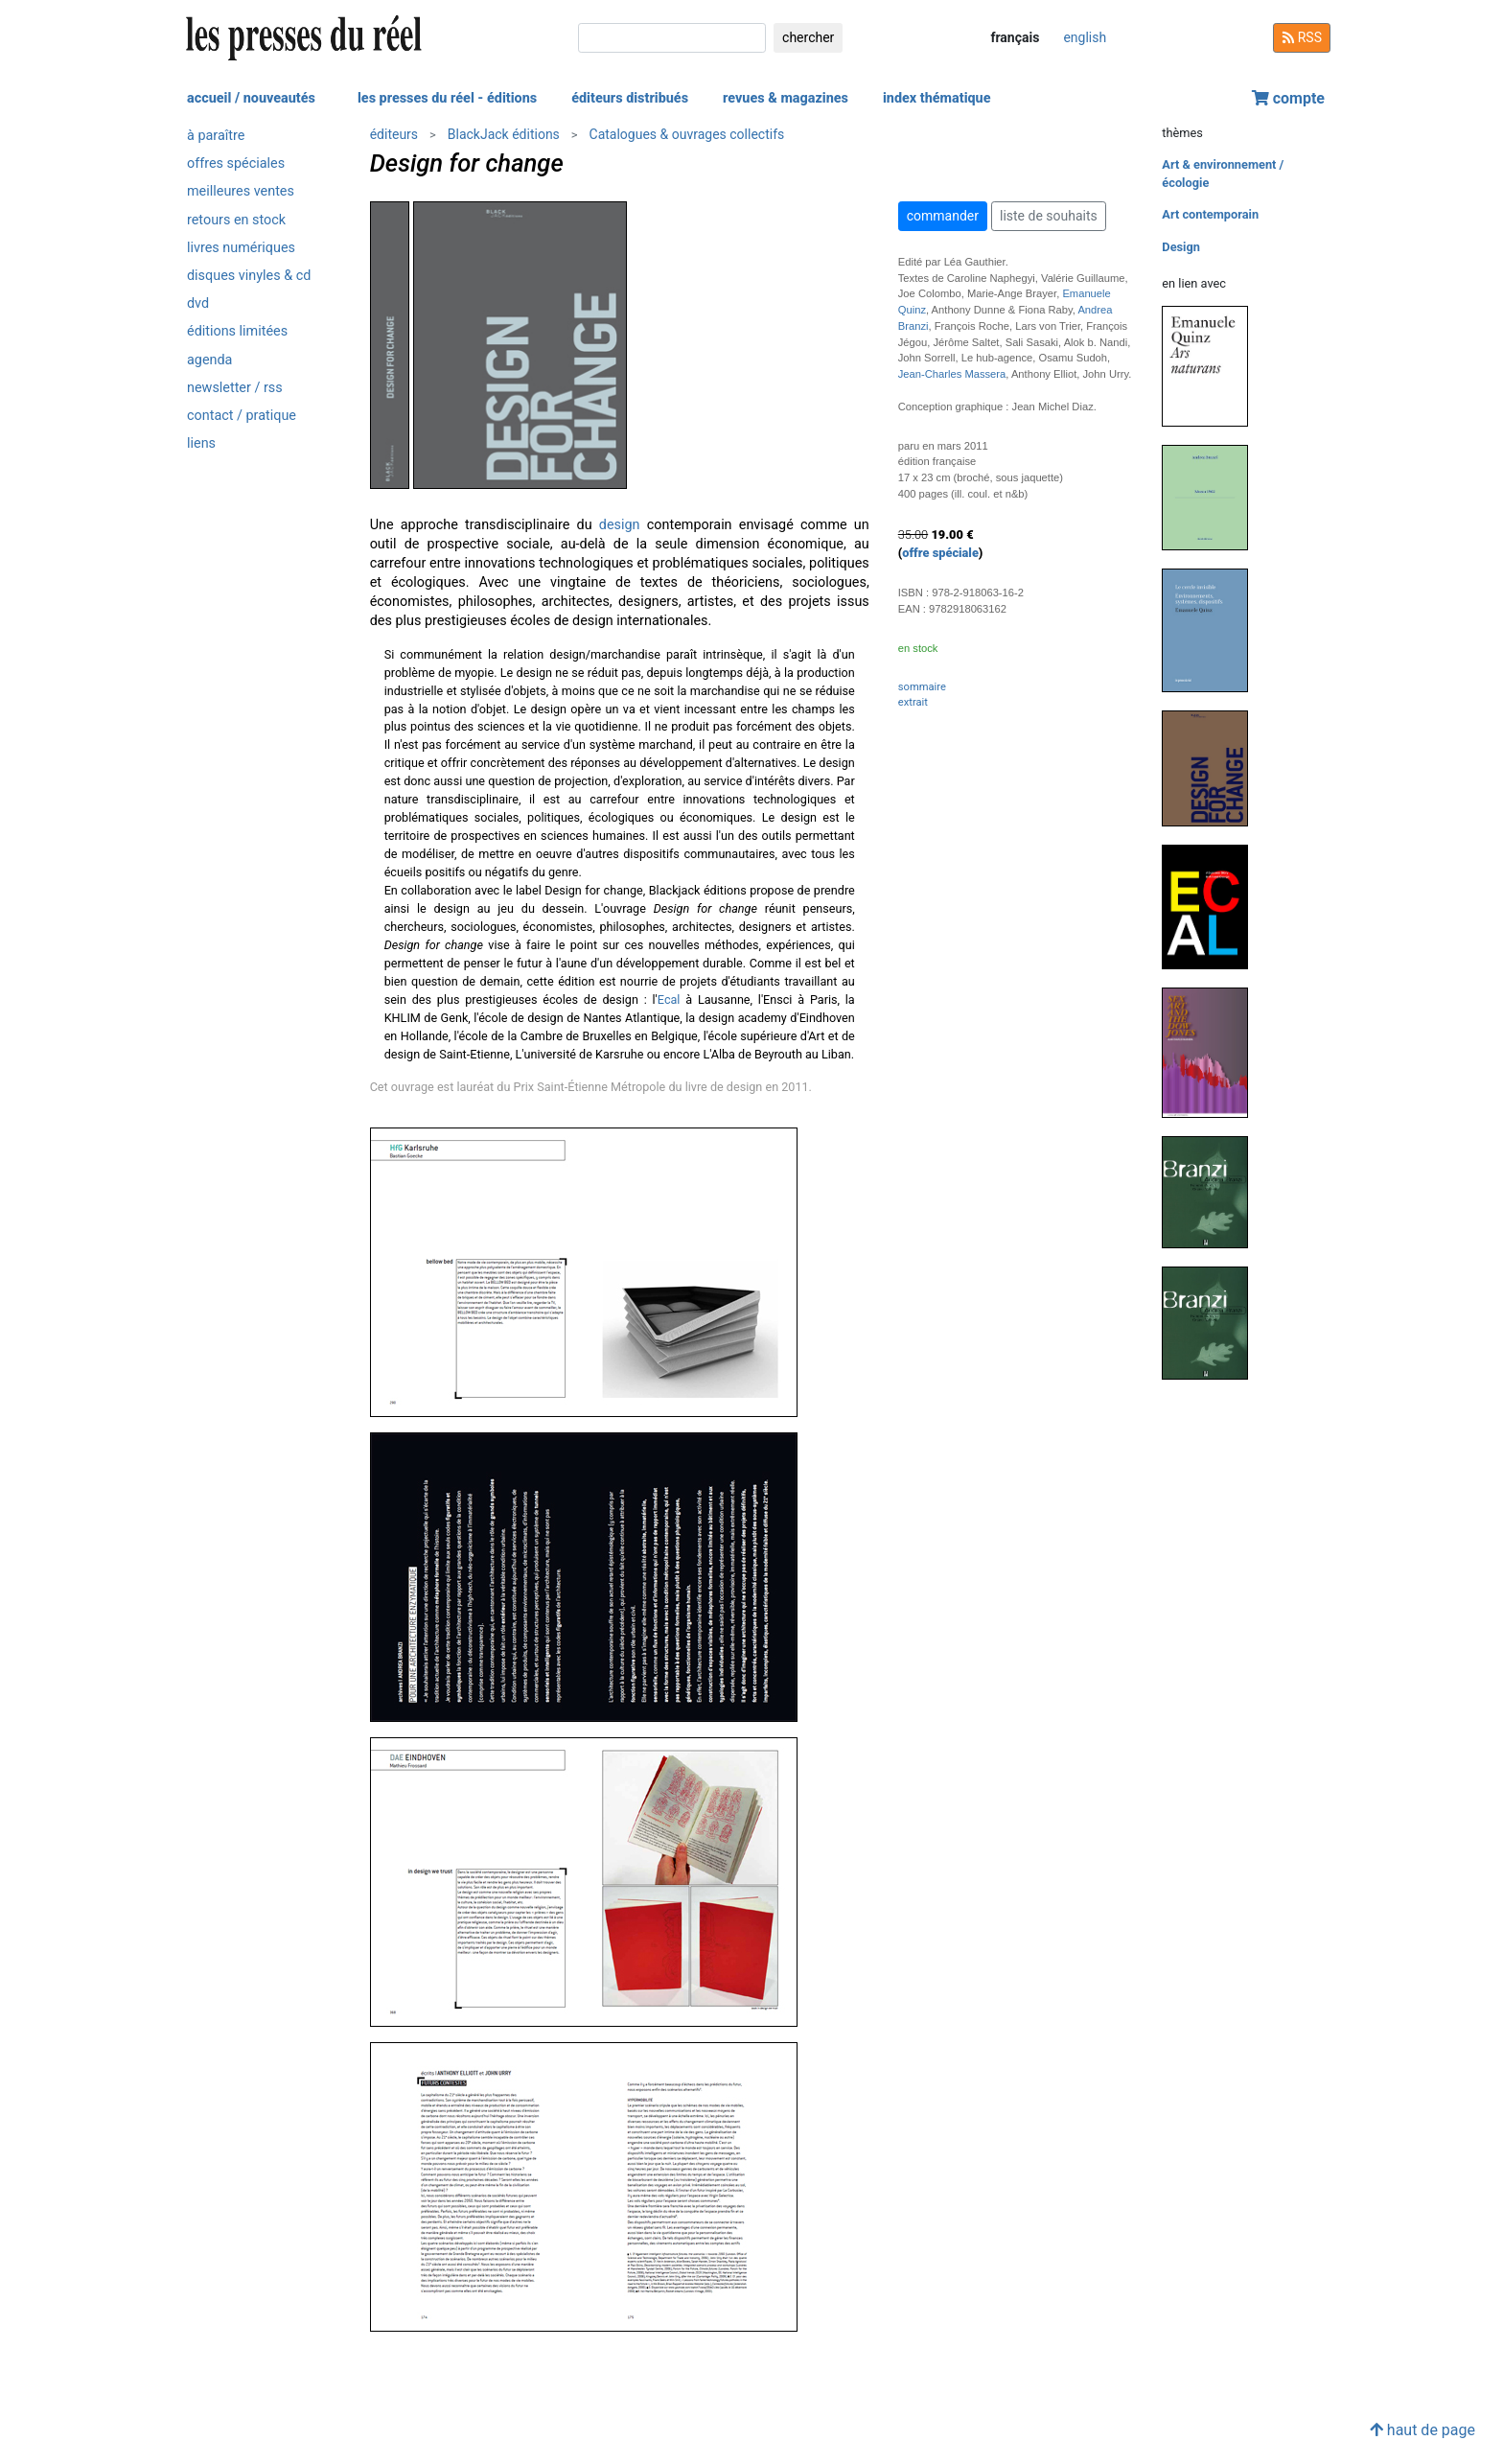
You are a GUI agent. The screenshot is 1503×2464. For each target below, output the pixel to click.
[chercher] (672, 38)
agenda (209, 360)
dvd (198, 303)
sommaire (922, 687)
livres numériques (241, 248)
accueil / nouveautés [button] (251, 98)
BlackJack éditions (504, 134)
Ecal (669, 999)
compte (1288, 98)
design (619, 525)
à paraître (215, 136)
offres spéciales (236, 163)
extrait (913, 702)
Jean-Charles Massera (952, 374)
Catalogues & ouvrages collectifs (687, 134)
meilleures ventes (240, 191)
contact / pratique (241, 415)
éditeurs (394, 134)
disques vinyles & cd (249, 275)
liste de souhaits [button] (1049, 215)
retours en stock (236, 220)
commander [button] (943, 215)
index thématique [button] (937, 98)
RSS (1302, 37)
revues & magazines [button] (785, 98)
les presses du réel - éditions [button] (447, 98)
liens (201, 443)
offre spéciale (940, 553)
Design (1181, 247)
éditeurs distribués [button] (629, 98)
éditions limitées (237, 331)
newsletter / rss (235, 388)
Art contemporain (1210, 214)
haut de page (1422, 2430)
